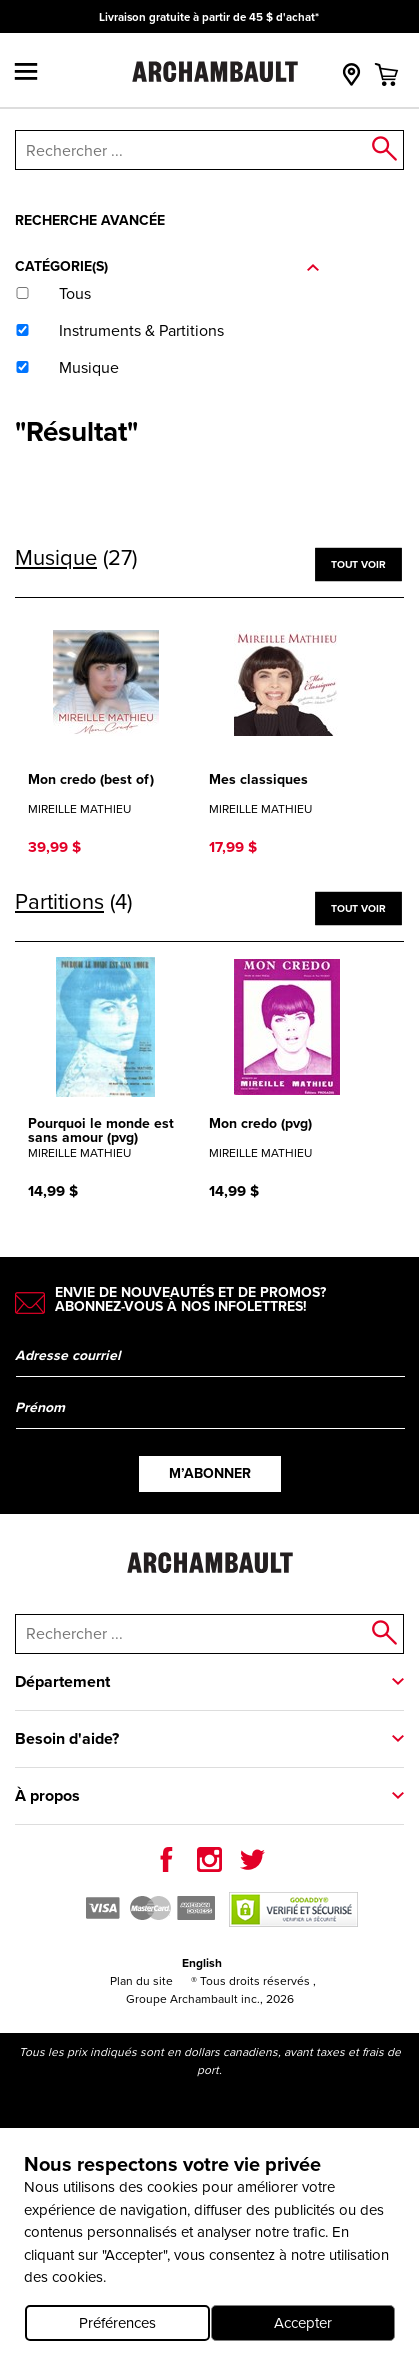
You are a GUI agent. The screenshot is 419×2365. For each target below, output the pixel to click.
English (202, 1963)
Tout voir (358, 563)
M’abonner (210, 1473)
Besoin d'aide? (67, 1738)
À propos (47, 1795)
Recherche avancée (90, 220)
